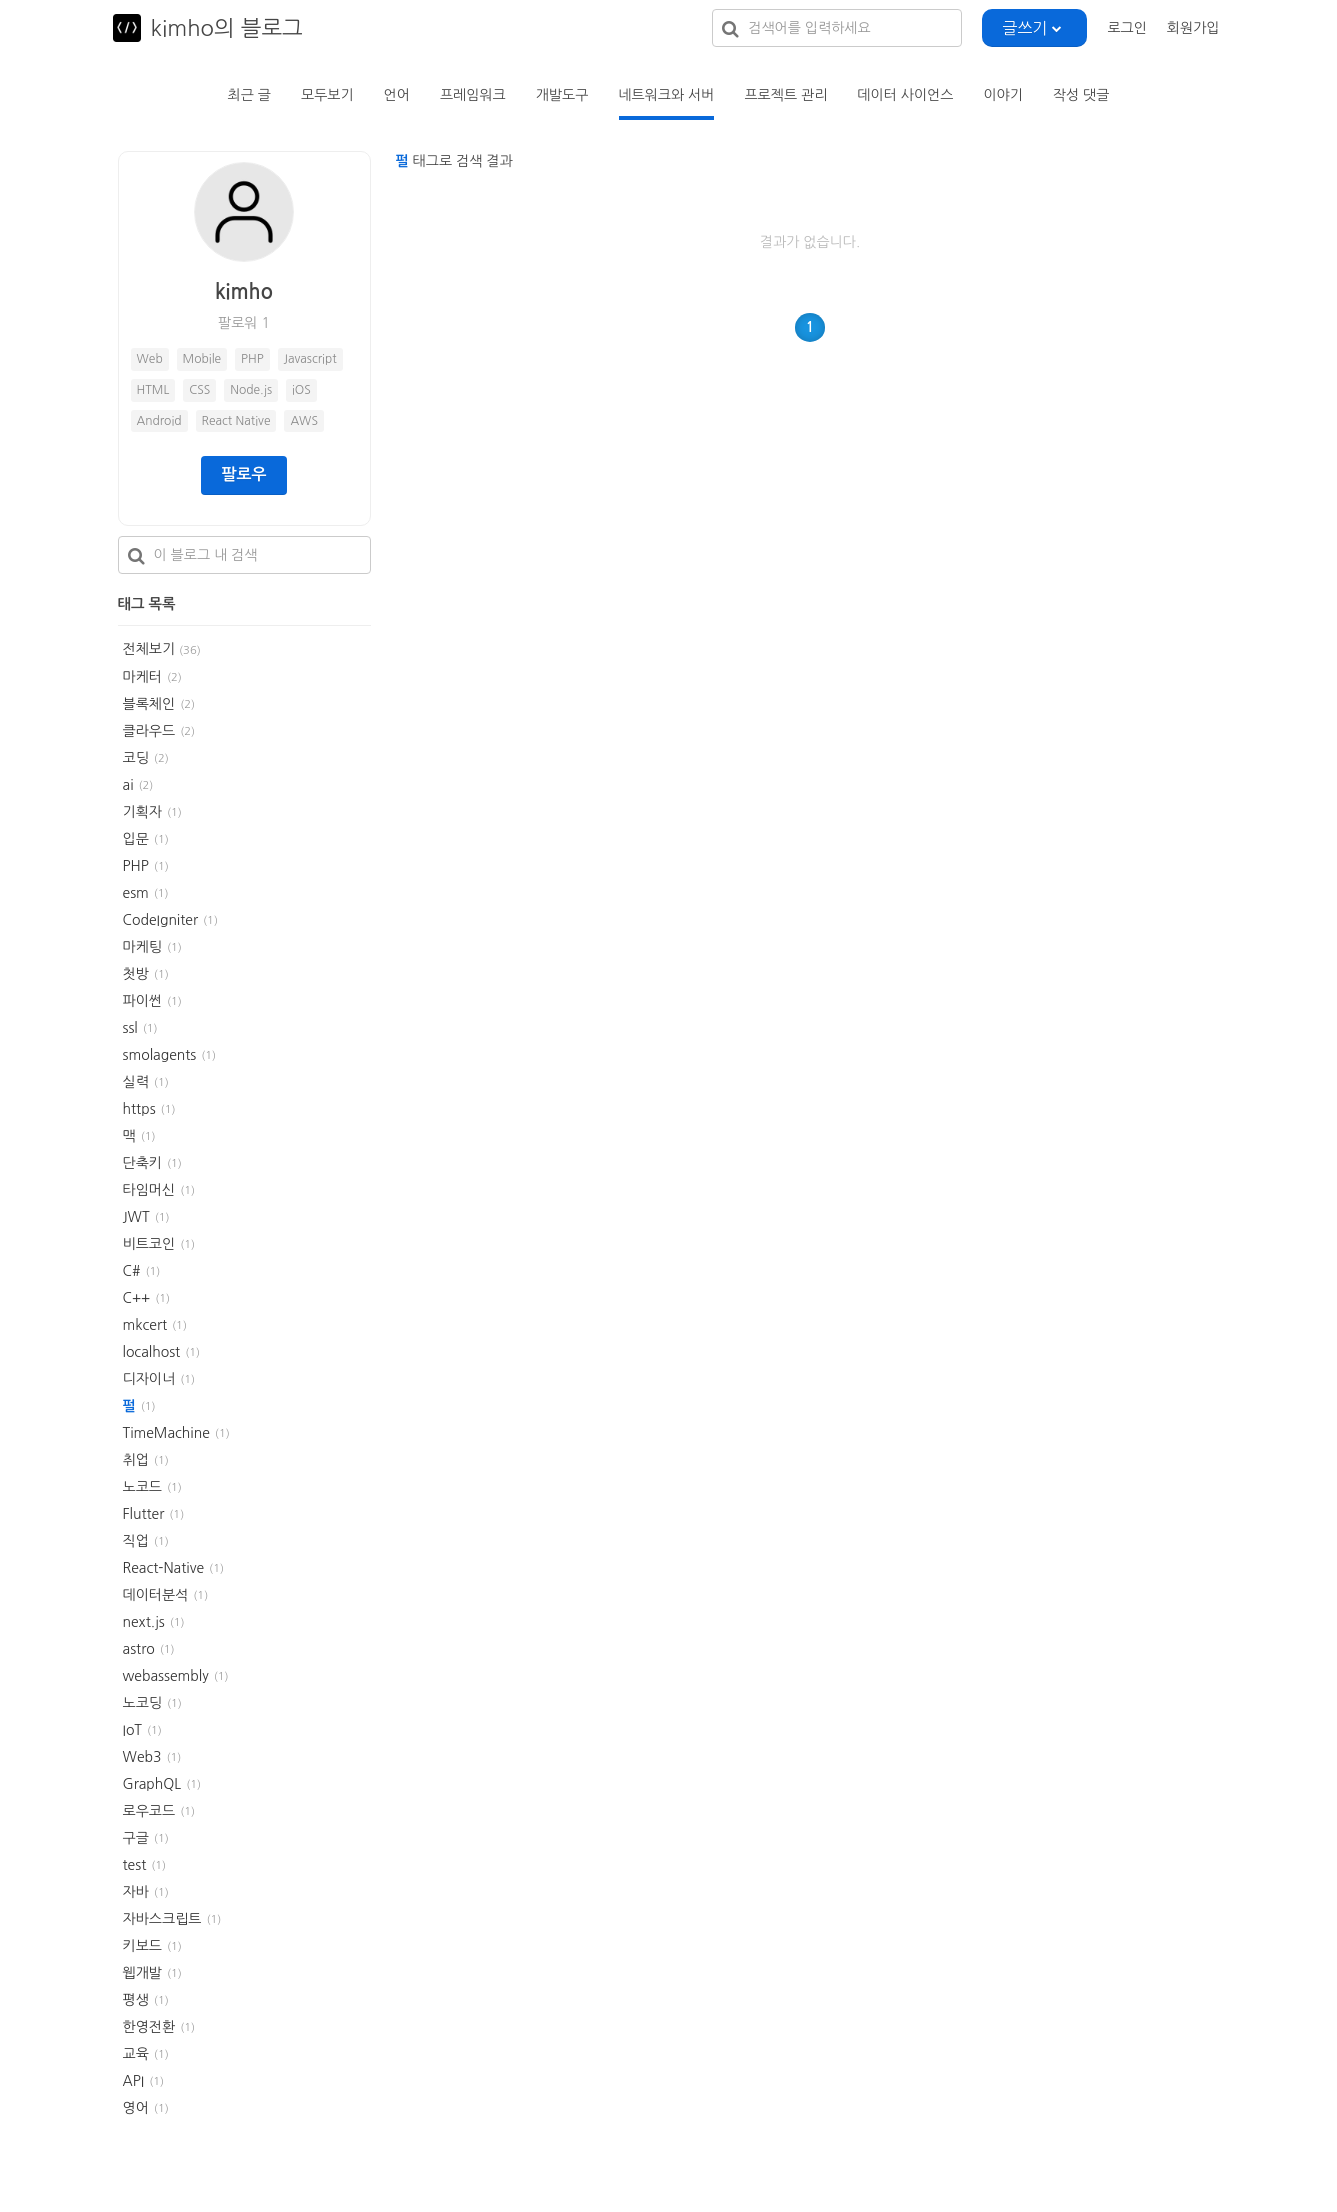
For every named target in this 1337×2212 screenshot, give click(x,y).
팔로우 (243, 474)
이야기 (1002, 95)
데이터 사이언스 (905, 95)
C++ (137, 1298)
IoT (133, 1730)
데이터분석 (156, 1595)
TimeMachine (166, 1433)
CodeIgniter (161, 920)
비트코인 (149, 1244)
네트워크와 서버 (666, 95)
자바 (136, 1892)
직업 (136, 1541)
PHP (136, 866)
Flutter (144, 1514)
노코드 (142, 1487)
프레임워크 (473, 95)
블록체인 (149, 704)
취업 (136, 1460)
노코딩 (142, 1703)
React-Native (164, 1568)
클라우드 (149, 731)
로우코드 (149, 1811)
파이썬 (142, 1001)
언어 (397, 95)
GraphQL (152, 1784)
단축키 (142, 1163)
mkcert (145, 1325)
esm (136, 893)
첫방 (136, 974)
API (134, 2081)
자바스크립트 (162, 1919)
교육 (136, 2054)
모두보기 (327, 95)
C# (132, 1271)
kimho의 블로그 (227, 28)
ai (128, 785)
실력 (136, 1082)
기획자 (142, 812)
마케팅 (142, 947)
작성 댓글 (1081, 95)
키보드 (142, 1946)
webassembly (166, 1676)
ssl (130, 1028)
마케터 (142, 677)
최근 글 (249, 95)
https (139, 1109)
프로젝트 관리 (785, 95)
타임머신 (149, 1190)
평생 (136, 2000)
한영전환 (149, 2027)
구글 (136, 1838)
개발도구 (562, 95)
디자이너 (149, 1379)
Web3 (142, 1757)
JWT (136, 1217)
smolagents (160, 1055)
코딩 (136, 758)
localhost (152, 1352)
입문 (136, 839)
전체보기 (162, 649)
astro (139, 1649)
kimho (244, 292)
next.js (144, 1622)
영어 (136, 2108)
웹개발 (142, 1973)
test (135, 1865)
